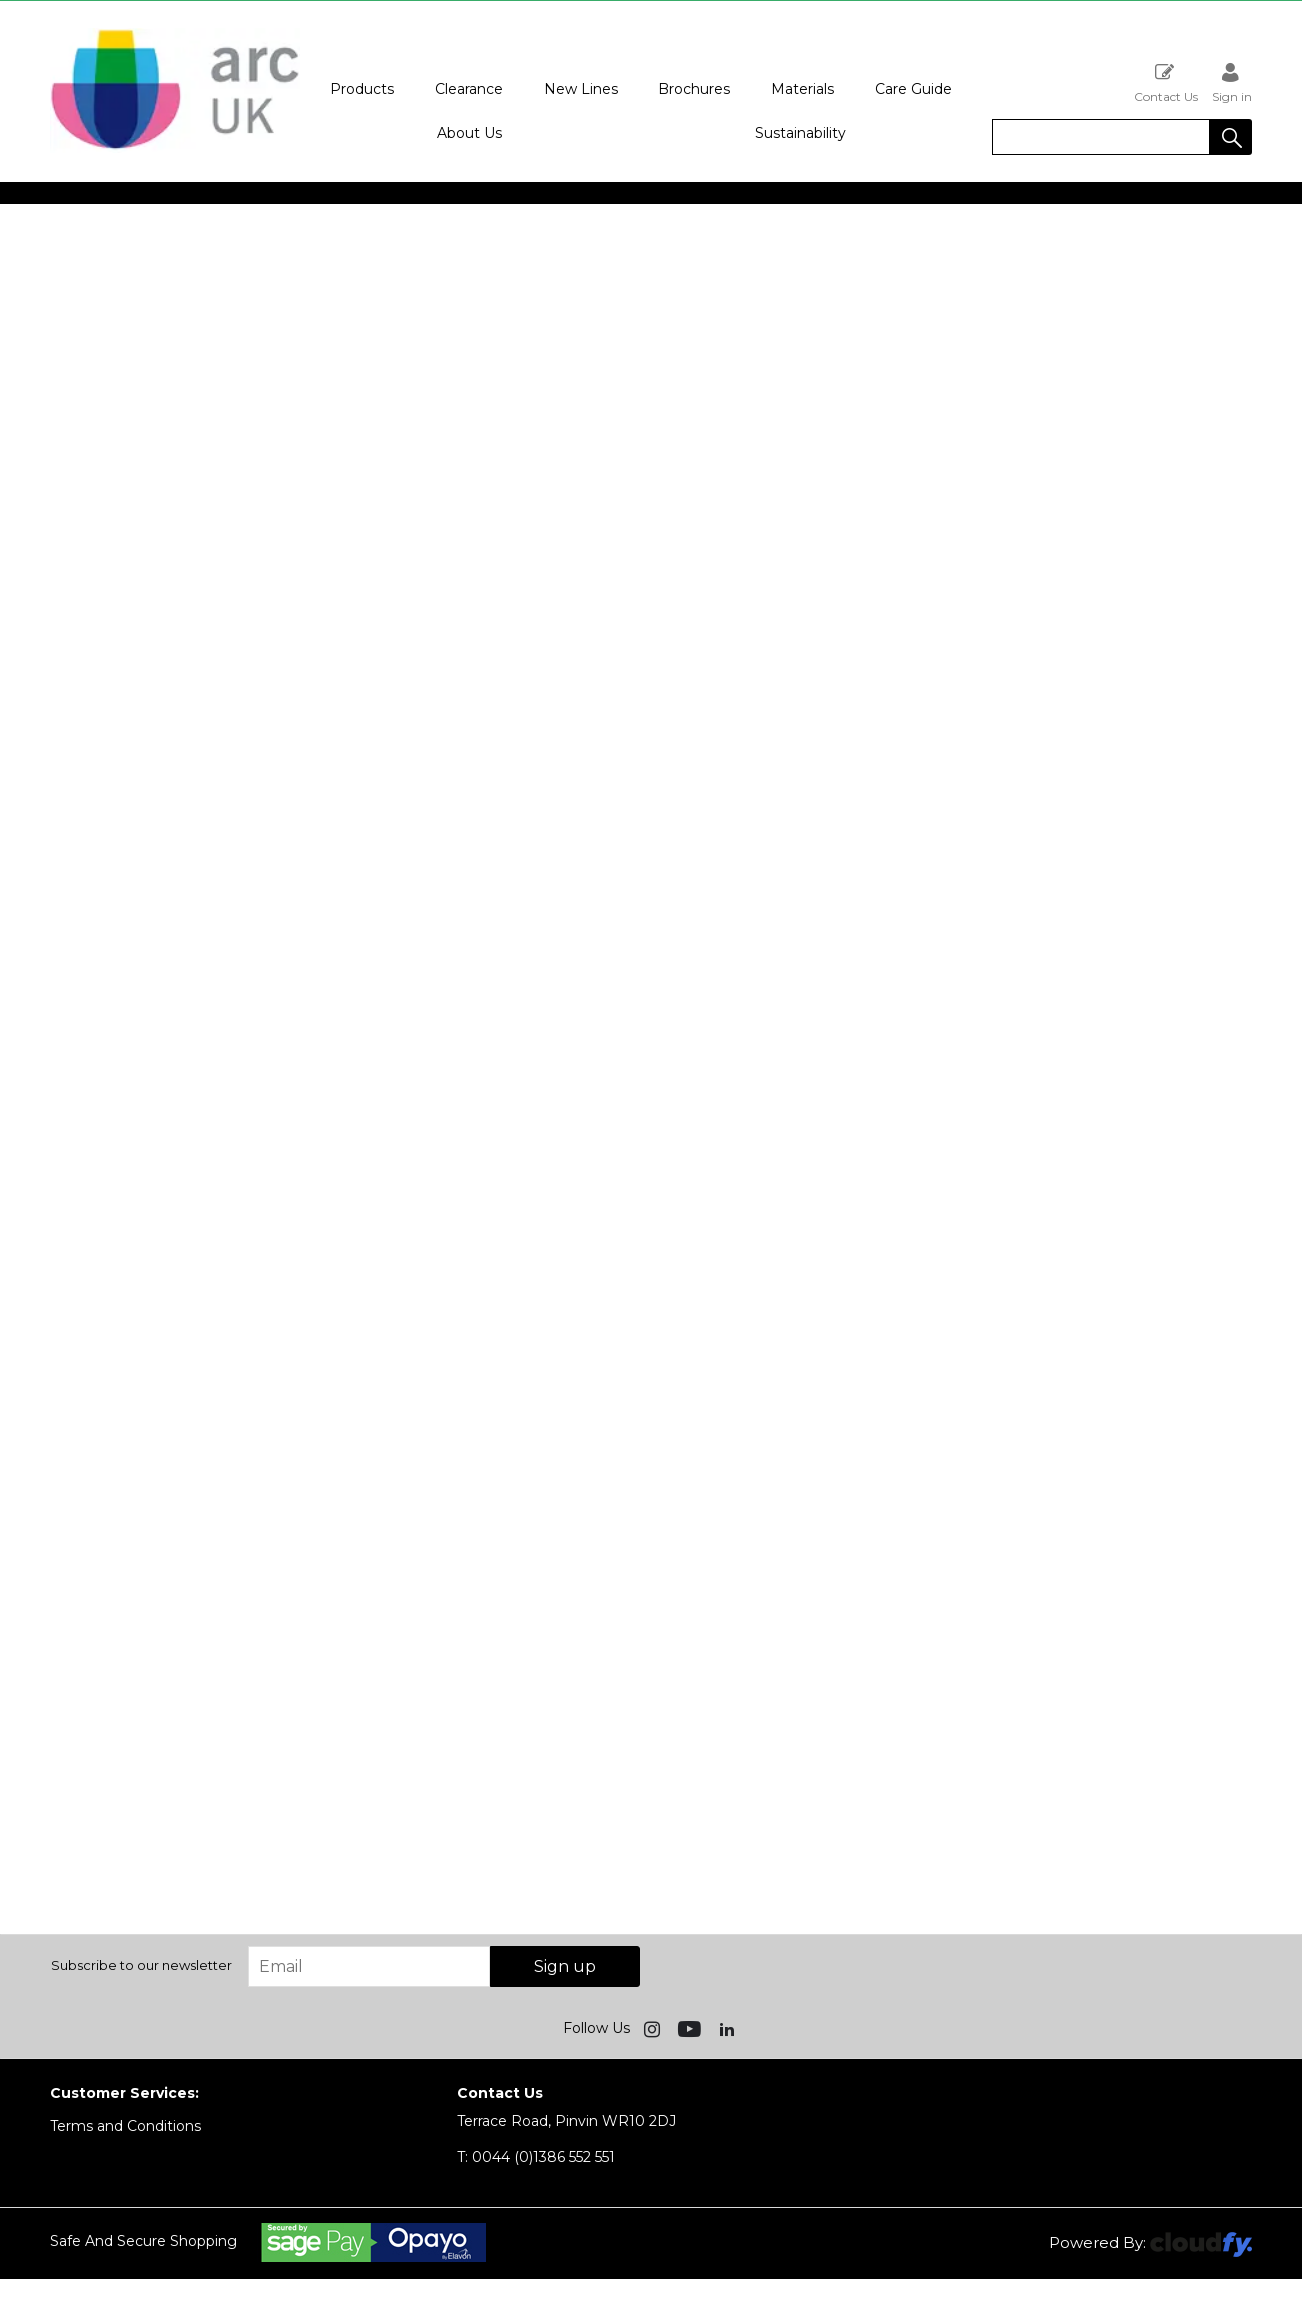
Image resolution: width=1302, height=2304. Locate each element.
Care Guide (913, 89)
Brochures (694, 89)
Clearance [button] (469, 89)
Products (362, 89)
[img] (654, 2028)
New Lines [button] (581, 89)
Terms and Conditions (125, 2126)
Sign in (1232, 82)
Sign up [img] (565, 1966)
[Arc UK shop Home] (175, 148)
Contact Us (1166, 82)
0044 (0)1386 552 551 (536, 2157)
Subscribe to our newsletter (141, 1965)
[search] (1101, 137)
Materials (802, 89)
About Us (469, 133)
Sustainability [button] (800, 133)
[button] (1231, 137)
